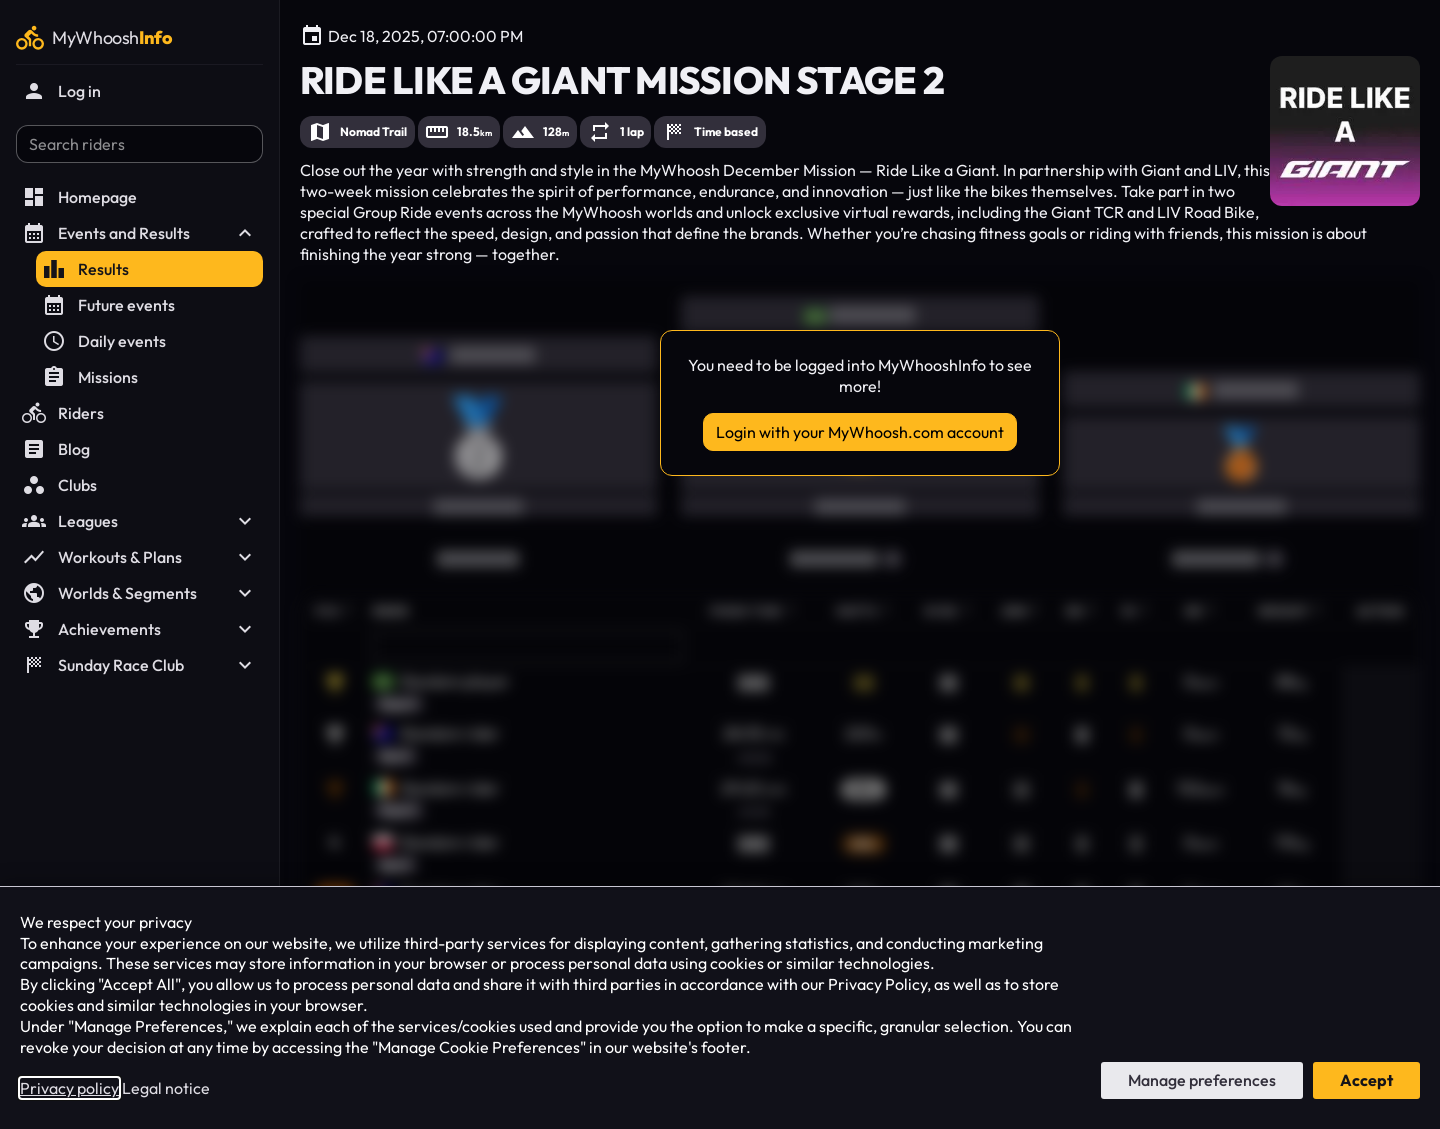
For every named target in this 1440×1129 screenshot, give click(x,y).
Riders (63, 413)
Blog (56, 449)
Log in (61, 91)
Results (85, 269)
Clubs (59, 485)
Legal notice (166, 1088)
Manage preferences (1202, 1080)
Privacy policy (69, 1088)
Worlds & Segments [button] (139, 593)
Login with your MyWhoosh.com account (860, 432)
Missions (90, 377)
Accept (1366, 1080)
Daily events (104, 341)
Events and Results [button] (139, 233)
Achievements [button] (139, 629)
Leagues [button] (139, 521)
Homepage (79, 197)
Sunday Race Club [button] (139, 665)
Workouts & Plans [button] (139, 557)
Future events (108, 305)
